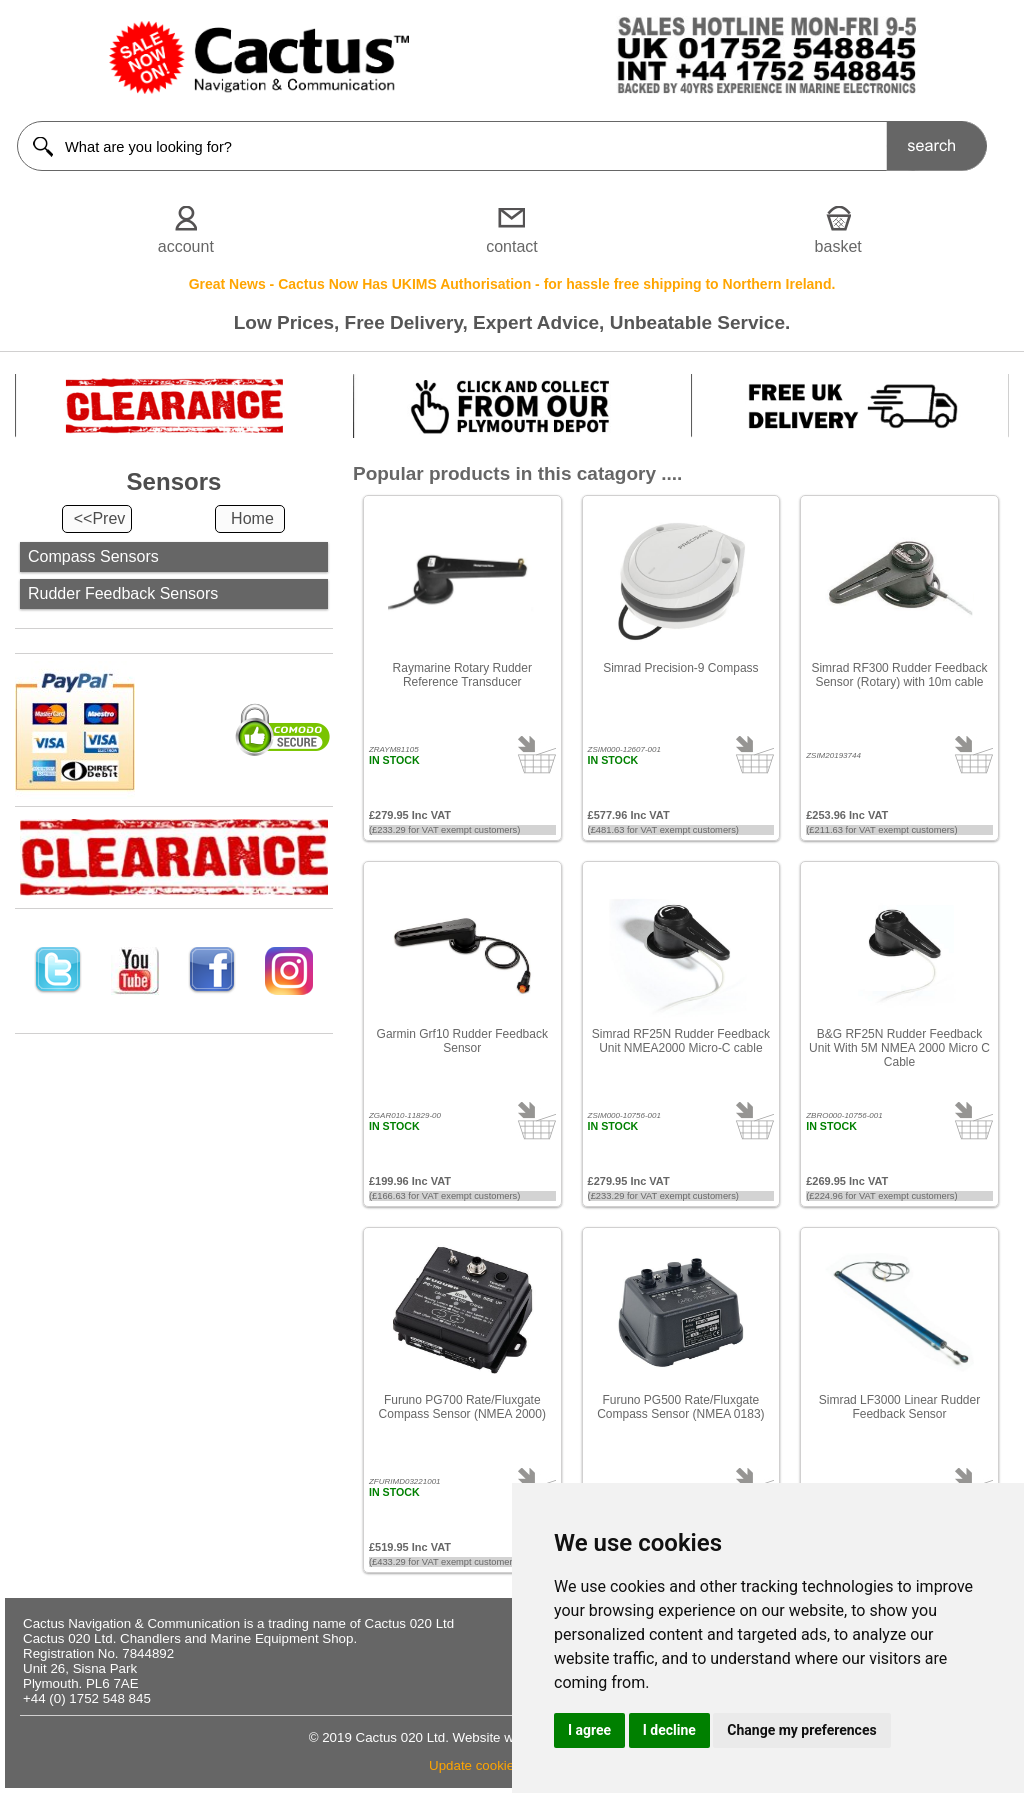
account (186, 246)
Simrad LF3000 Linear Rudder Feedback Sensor (899, 1407)
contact (512, 246)
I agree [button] (589, 1730)
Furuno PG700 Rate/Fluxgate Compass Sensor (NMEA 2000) (462, 1407)
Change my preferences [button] (801, 1730)
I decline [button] (669, 1730)
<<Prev (100, 518)
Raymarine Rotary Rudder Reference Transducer (462, 675)
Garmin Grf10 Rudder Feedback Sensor (462, 1041)
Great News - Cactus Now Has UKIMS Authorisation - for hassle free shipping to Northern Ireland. (512, 284)
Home (252, 518)
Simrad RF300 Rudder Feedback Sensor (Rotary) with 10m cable (899, 675)
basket (838, 246)
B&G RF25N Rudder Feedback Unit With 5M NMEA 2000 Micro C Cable (899, 1048)
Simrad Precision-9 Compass (680, 668)
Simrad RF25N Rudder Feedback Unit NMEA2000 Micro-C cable (681, 1041)
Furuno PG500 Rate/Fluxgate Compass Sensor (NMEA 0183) (680, 1407)
